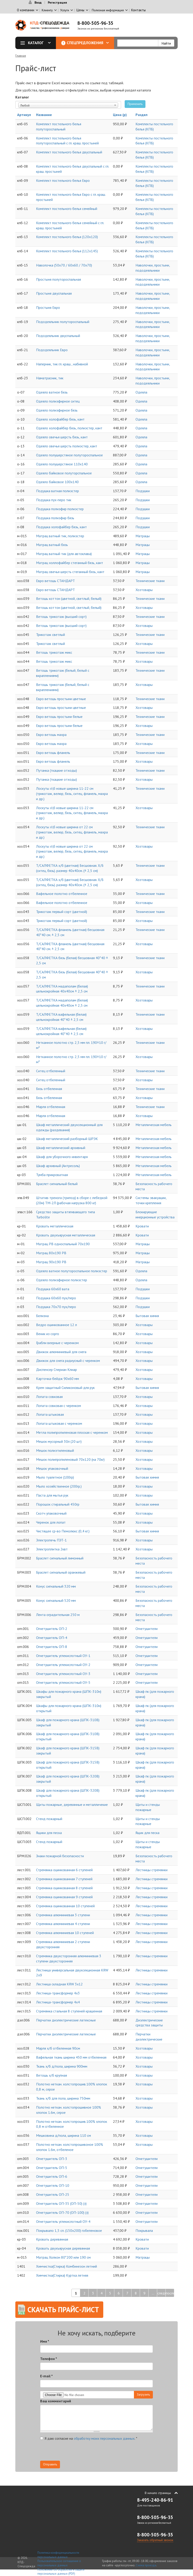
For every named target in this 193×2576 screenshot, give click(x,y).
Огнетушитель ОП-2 (51, 1628)
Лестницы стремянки (152, 1870)
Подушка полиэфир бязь (55, 518)
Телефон (48, 2358)
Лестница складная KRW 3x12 (59, 1984)
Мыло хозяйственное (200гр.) (59, 1486)
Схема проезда (146, 2565)
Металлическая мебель (154, 1124)
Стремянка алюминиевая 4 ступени (63, 1923)
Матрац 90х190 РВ (51, 1262)
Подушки (143, 491)
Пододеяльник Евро (52, 350)
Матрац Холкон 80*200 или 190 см (63, 2257)
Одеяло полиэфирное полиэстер (61, 1280)
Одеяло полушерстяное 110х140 (62, 464)
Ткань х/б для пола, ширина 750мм (63, 2098)
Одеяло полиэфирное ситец (58, 401)
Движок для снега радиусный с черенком (68, 1360)
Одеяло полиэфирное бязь (57, 410)
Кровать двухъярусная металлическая (65, 1235)
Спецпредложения (88, 42)
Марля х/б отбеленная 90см (58, 2048)
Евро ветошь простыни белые (59, 716)
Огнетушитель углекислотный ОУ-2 (63, 1664)
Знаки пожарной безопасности (60, 1856)
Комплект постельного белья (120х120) (67, 236)
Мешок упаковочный (52, 1468)
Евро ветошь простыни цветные (61, 698)
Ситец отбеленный (50, 1071)
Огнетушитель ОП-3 (51, 2158)
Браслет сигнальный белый (57, 1183)
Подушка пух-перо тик (53, 500)
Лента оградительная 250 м (58, 1614)
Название (44, 114)
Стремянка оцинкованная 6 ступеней (64, 1870)
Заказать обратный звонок (155, 2540)
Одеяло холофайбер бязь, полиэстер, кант (69, 428)
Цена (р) (120, 114)
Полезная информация (108, 10)
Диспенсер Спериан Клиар (56, 1369)
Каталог (37, 42)
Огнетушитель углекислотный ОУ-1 (63, 1655)
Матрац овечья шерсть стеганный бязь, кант (70, 571)
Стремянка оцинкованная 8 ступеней (64, 1888)
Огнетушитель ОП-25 (52, 2194)
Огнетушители (147, 1628)
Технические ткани (150, 580)
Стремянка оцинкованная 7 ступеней (64, 1879)
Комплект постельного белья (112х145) (67, 251)
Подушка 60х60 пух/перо (56, 1298)
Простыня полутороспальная (58, 279)
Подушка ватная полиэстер (57, 491)
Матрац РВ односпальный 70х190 (63, 1244)
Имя (44, 2341)
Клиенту (47, 10)
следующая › (161, 2294)
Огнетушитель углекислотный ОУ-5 (63, 1682)
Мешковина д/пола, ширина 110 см (63, 2135)
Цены (80, 10)
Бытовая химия (147, 1315)
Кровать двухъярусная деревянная (63, 2248)
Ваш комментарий (55, 2401)
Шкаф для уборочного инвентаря (62, 1156)
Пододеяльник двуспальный (58, 335)
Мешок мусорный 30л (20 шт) (59, 1441)
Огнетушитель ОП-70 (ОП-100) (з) (62, 2212)
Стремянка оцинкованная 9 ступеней (64, 1897)
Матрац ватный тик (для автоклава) (64, 553)
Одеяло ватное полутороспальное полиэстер (71, 1271)
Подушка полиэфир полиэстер (60, 509)
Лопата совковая (49, 1396)
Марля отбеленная (50, 1106)
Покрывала (144, 2230)
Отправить (50, 2464)
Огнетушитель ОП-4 (51, 1637)
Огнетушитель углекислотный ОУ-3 (63, 1673)
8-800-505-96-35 (95, 23)
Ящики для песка (49, 1832)
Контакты (138, 10)
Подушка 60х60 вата (52, 1289)
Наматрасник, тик (49, 378)
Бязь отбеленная (49, 1088)
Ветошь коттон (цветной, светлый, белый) (68, 598)
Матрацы (143, 536)
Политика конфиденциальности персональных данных (58, 2555)
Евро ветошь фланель (53, 752)
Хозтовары (144, 589)
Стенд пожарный (49, 1818)
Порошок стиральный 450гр (57, 1504)
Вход (37, 2)
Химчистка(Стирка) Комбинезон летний (66, 2266)
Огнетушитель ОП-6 (51, 2176)
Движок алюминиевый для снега (61, 1351)
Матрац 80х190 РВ (51, 1253)
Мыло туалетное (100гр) (55, 1477)
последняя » (170, 2294)
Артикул (24, 114)
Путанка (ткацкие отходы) (56, 770)
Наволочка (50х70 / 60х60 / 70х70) (64, 265)
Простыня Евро (48, 307)
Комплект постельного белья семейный (66, 208)
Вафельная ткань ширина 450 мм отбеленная (71, 2057)
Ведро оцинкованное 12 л (56, 1324)
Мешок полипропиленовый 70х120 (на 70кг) (70, 1459)
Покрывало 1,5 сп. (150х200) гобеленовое (69, 2230)
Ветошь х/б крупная (51, 2075)
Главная (20, 56)
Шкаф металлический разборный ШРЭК (67, 1138)
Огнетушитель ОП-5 (51, 2167)
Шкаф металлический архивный (60, 1147)
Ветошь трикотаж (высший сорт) (61, 616)
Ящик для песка (147, 1832)
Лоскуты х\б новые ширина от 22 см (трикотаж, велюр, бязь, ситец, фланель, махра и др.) (72, 832)
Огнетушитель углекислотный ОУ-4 (63, 2221)
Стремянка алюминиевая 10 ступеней (65, 1932)
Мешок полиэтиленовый (55, 1450)
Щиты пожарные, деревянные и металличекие (72, 1804)
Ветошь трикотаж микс (54, 652)
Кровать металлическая (54, 1226)
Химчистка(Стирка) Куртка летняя (62, 2275)
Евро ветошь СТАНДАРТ (55, 580)
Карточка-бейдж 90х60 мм (57, 1378)
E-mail (46, 2376)
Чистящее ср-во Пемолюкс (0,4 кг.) (63, 1531)
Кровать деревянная (52, 2239)
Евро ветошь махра (51, 734)
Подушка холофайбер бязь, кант (61, 527)
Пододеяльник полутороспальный (62, 321)
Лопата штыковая (50, 1414)
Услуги (64, 10)
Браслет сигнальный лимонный (59, 1558)
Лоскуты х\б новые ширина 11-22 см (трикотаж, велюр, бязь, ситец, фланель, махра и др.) (72, 793)
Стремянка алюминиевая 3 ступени (63, 1915)
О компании (25, 10)
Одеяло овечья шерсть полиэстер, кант (66, 446)
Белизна (42, 1315)
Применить (135, 104)
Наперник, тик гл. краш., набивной (62, 364)
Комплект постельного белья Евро (63, 180)
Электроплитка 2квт (52, 1549)
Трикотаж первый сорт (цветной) (61, 911)
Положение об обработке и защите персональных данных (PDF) (61, 2572)
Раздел (141, 114)
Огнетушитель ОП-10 (52, 2185)
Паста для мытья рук (52, 1495)
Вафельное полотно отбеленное (61, 893)
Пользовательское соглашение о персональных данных (59, 2563)
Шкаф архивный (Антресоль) (58, 1165)
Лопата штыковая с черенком (59, 1423)
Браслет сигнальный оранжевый (60, 1572)
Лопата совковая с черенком (58, 1405)
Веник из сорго (47, 1333)
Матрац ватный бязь (52, 544)
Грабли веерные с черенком (57, 1342)
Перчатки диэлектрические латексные (66, 2020)
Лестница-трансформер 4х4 (58, 2002)
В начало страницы (158, 2493)
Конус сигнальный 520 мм (56, 1600)
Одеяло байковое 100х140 (57, 482)
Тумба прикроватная (52, 1174)
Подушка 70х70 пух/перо (56, 1306)
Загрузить (143, 2394)
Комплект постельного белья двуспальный (69, 152)
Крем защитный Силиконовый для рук (65, 1387)
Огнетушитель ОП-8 (51, 1646)
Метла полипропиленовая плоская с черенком (72, 1432)
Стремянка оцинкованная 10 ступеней (65, 1906)
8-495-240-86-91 (155, 2500)
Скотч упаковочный (51, 1513)
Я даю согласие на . (88, 2438)
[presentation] (74, 2452)
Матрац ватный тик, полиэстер (60, 536)
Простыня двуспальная (54, 293)
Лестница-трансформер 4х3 (58, 1993)
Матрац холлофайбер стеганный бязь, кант (69, 562)
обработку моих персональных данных (104, 2438)
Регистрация (57, 2)
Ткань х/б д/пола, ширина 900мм (61, 2066)
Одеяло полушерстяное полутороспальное (69, 455)
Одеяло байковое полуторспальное (64, 473)
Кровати (142, 1226)
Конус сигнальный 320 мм (56, 1586)
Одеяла (141, 392)
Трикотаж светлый (50, 634)
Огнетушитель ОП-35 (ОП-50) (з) (61, 2203)
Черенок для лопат (51, 1522)
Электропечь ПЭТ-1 (51, 1540)
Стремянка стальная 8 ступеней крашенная (69, 2011)
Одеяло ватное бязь (52, 392)
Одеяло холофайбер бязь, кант (60, 419)
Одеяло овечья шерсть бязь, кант (62, 437)
